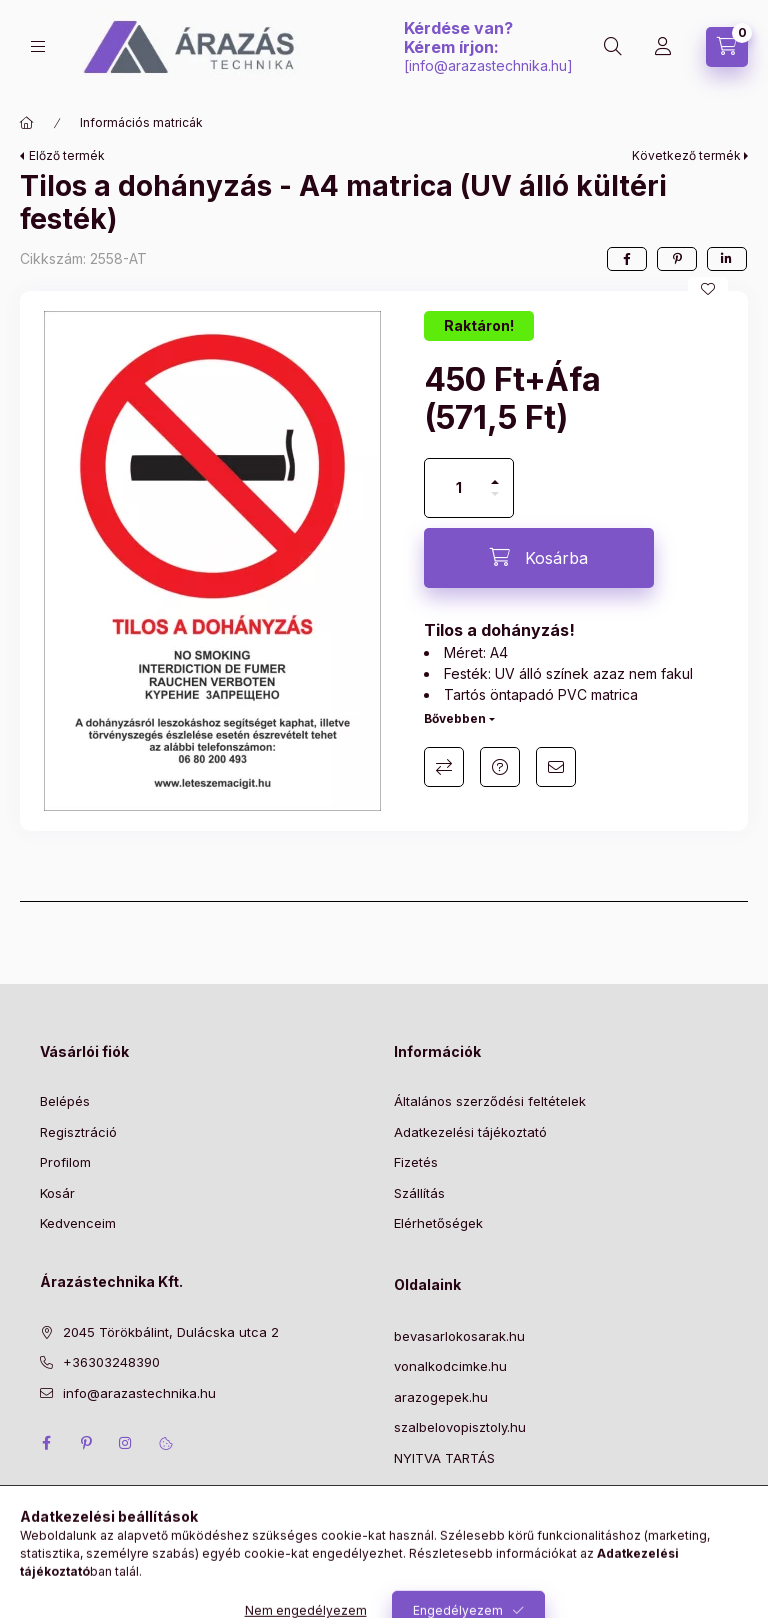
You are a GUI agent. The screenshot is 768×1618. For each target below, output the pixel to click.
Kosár (57, 1193)
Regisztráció (78, 1132)
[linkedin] (727, 259)
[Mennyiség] (459, 488)
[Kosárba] (539, 558)
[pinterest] (677, 259)
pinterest (86, 1443)
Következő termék (686, 155)
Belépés (65, 1101)
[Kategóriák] (38, 46)
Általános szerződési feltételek (490, 1101)
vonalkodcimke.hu (450, 1366)
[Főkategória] (27, 123)
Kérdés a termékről (500, 767)
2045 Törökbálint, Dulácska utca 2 (171, 1332)
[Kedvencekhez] (708, 289)
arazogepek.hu (441, 1397)
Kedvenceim (78, 1223)
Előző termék (67, 155)
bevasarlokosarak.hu (459, 1336)
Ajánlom (556, 767)
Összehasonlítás (444, 767)
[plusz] (495, 473)
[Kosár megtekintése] (727, 47)
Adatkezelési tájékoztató (470, 1132)
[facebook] (627, 259)
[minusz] (495, 502)
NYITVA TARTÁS (444, 1458)
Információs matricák (141, 122)
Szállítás (419, 1193)
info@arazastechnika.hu (488, 65)
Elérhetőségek (438, 1223)
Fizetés (416, 1162)
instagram (126, 1443)
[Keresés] (613, 47)
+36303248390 (111, 1362)
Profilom (65, 1162)
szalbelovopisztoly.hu (460, 1427)
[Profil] (663, 47)
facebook (46, 1443)
